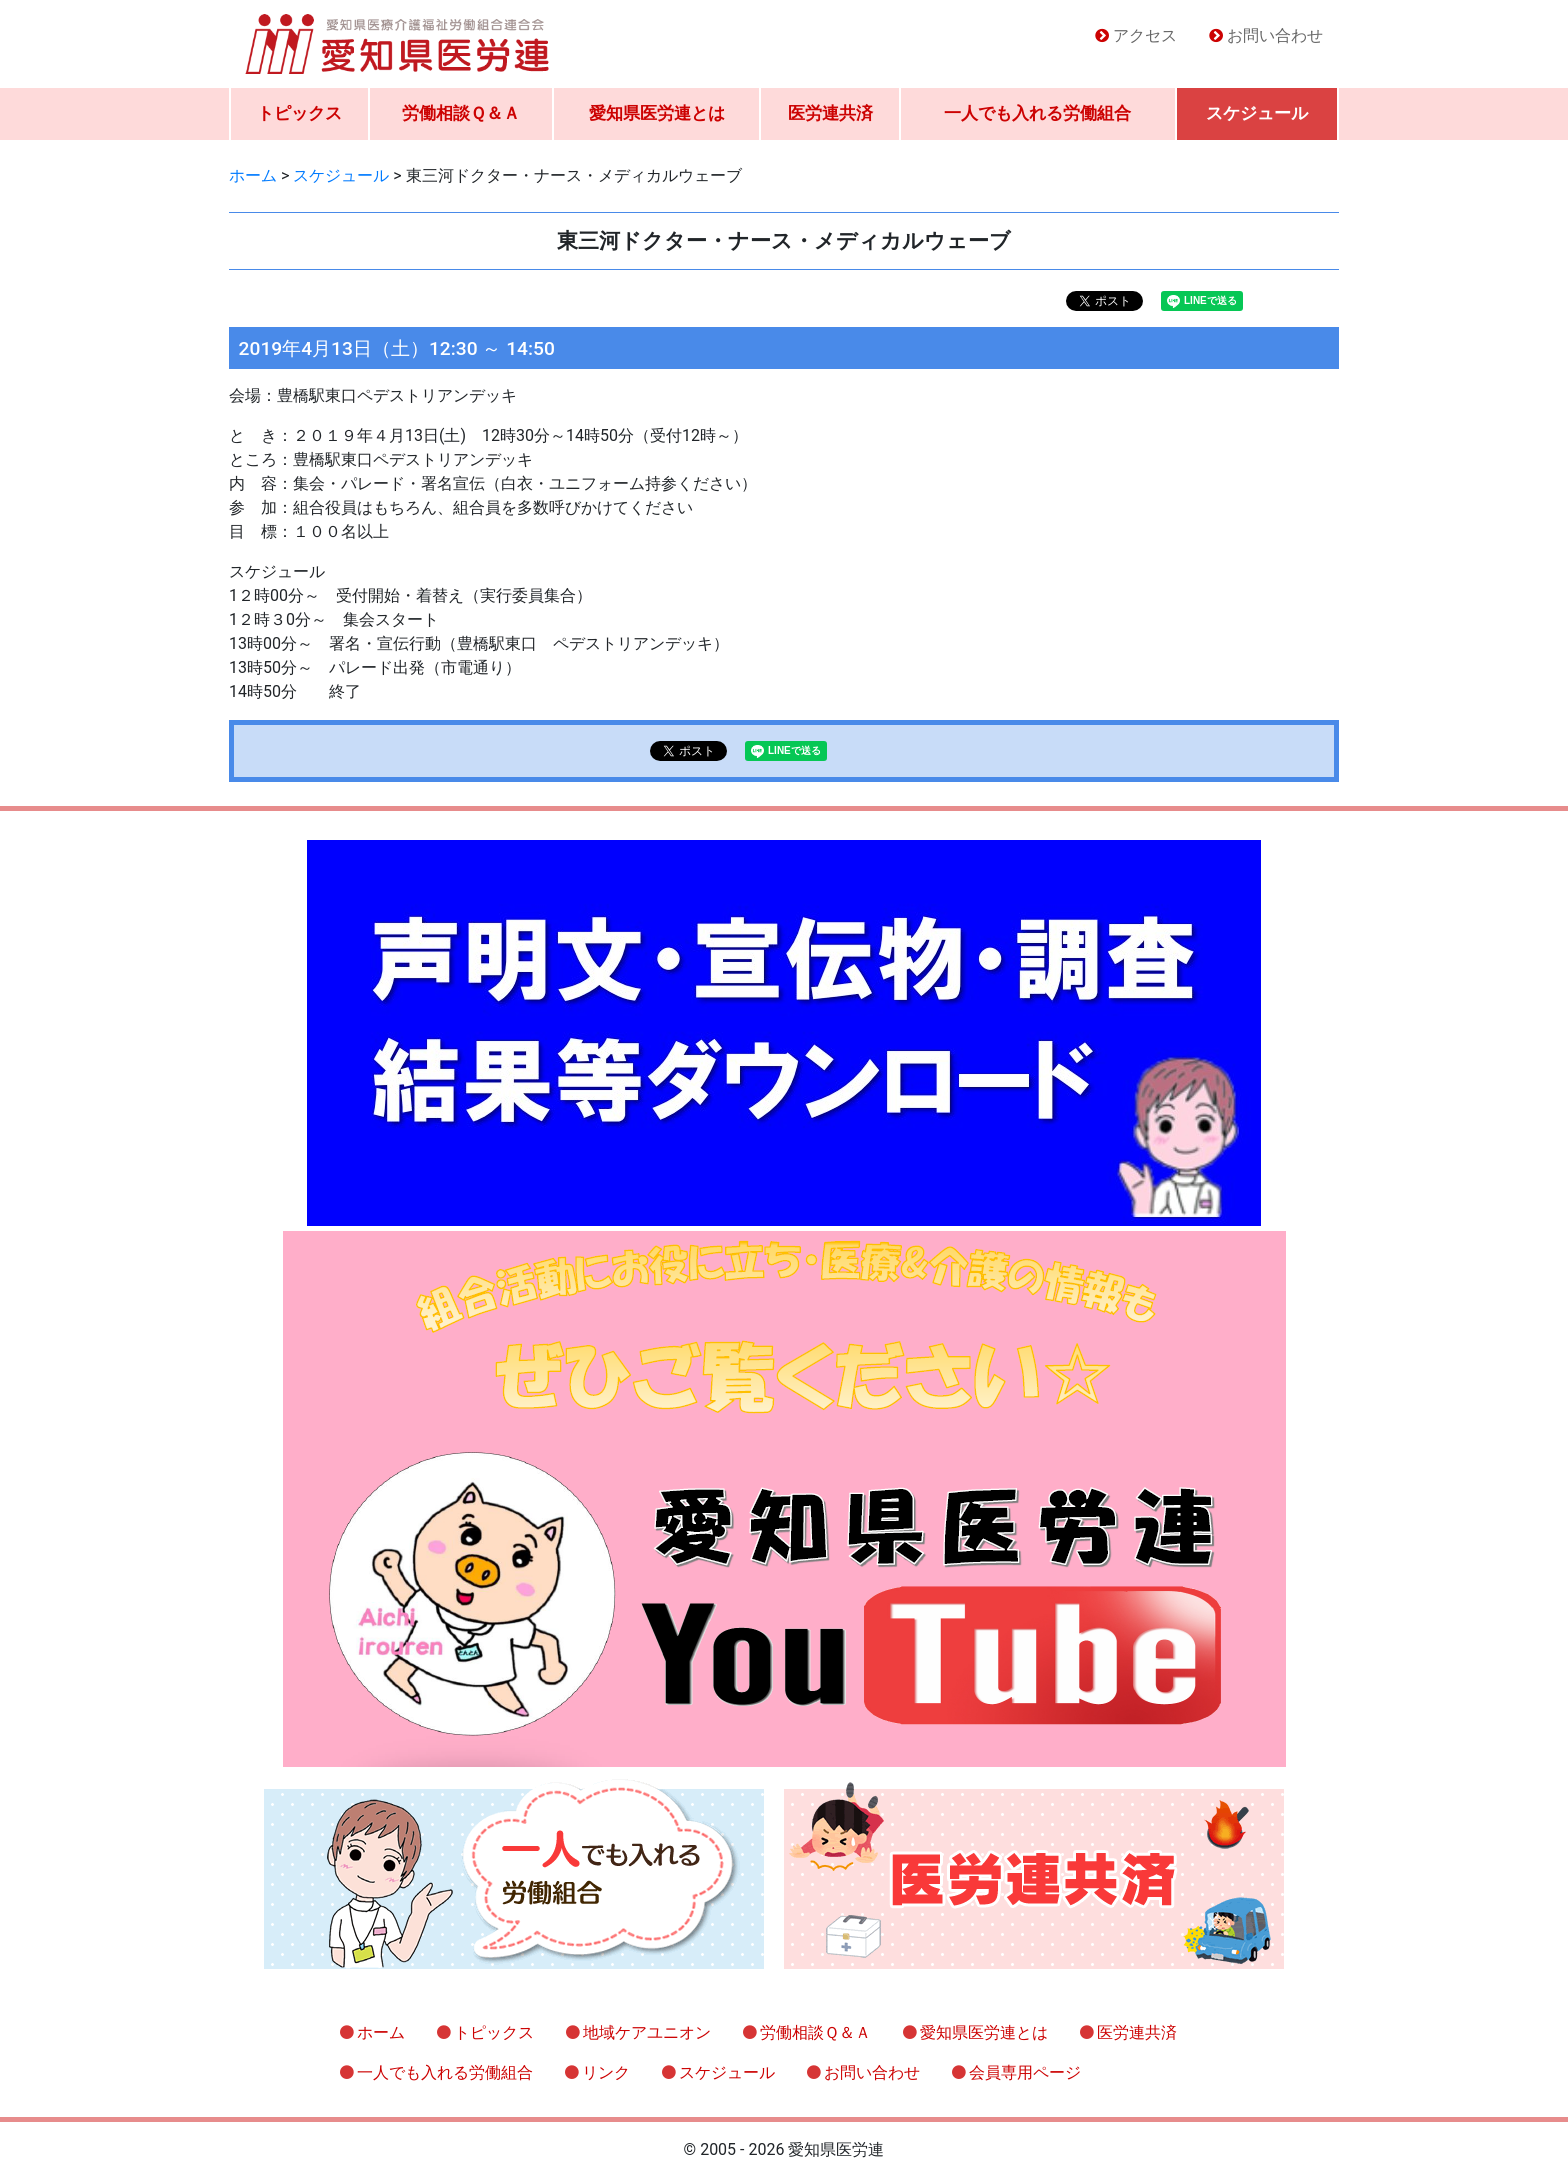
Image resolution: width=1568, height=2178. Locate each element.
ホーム (381, 2032)
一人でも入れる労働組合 (1037, 113)
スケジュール (1257, 113)
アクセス (1145, 35)
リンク (606, 2072)
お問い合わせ (1275, 35)
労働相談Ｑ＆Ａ (461, 113)
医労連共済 (830, 113)
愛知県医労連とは (657, 113)
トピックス (299, 113)
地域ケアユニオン (647, 2032)
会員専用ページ (1025, 2072)
